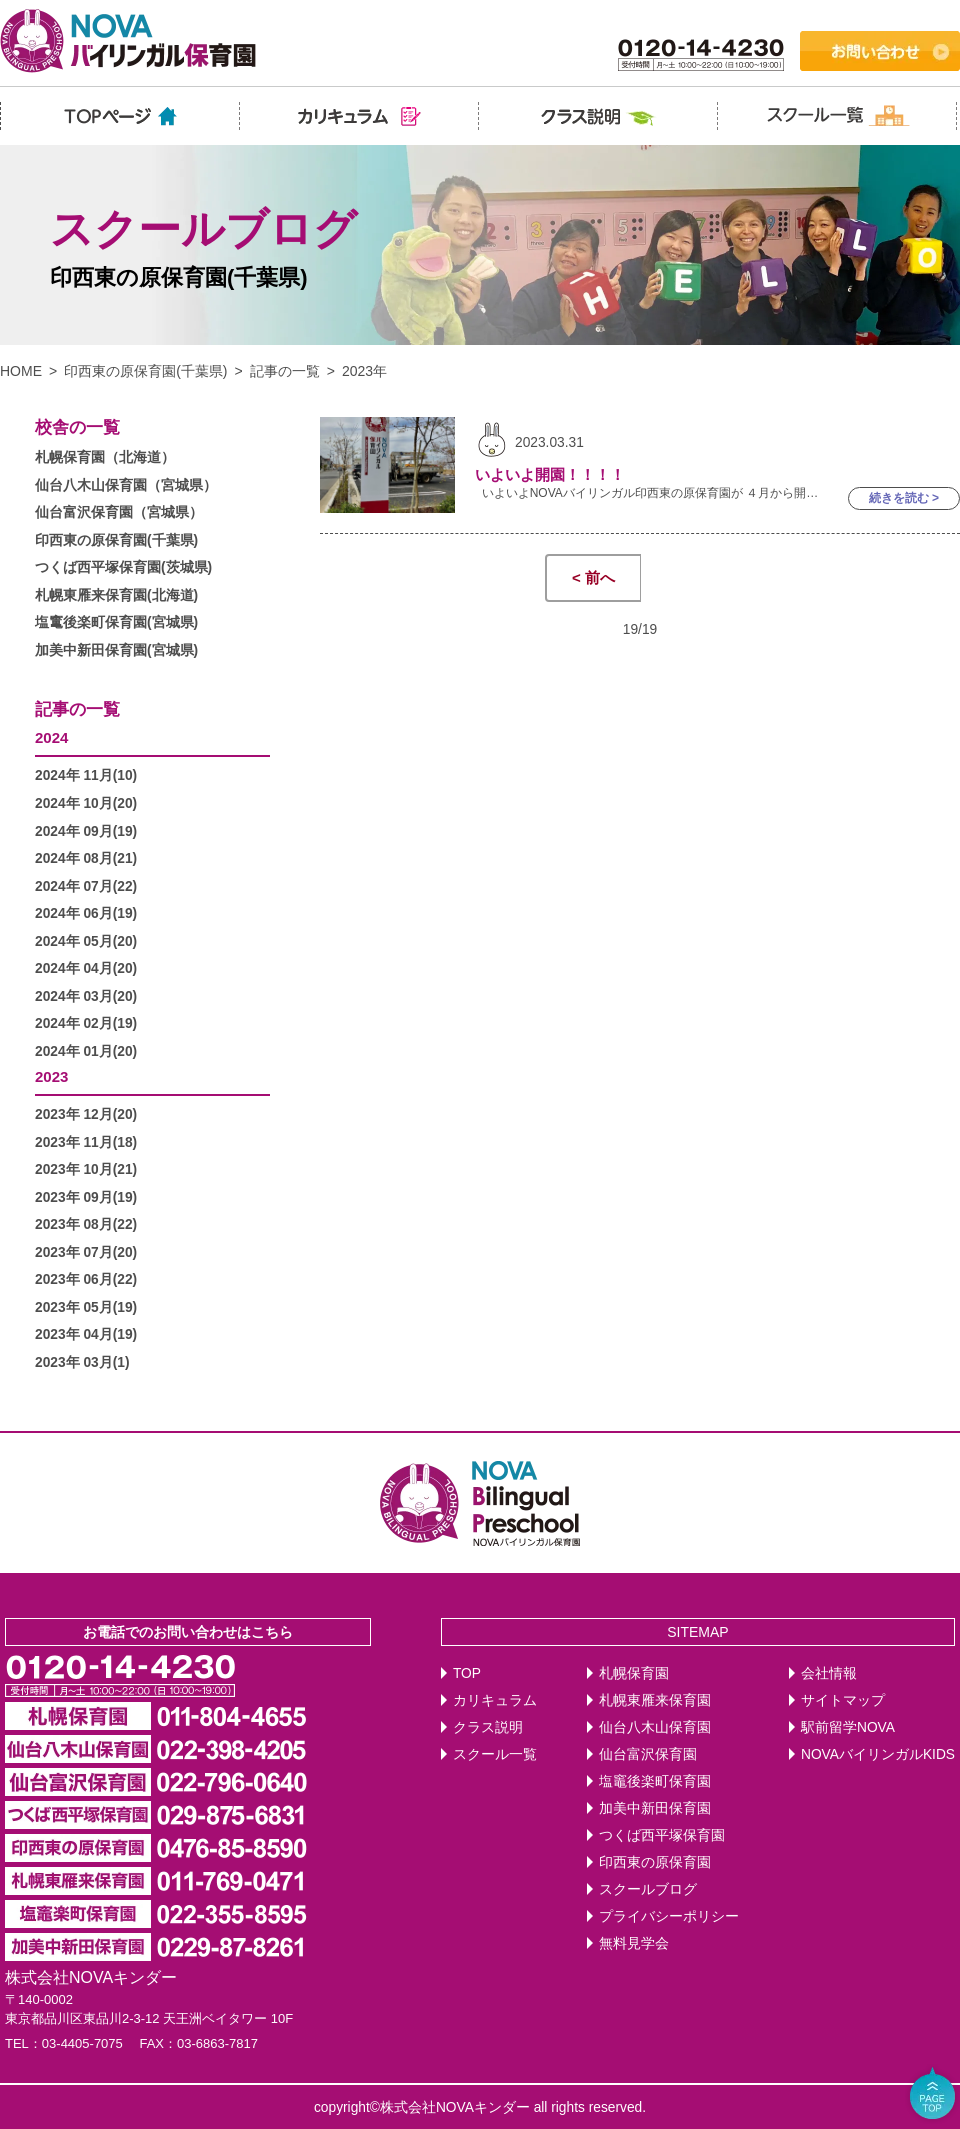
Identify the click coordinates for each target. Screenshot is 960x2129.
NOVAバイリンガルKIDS (878, 1754)
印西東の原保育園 (655, 1862)
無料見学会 (634, 1943)
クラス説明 (488, 1727)
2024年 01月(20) (86, 1051)
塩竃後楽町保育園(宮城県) (116, 622)
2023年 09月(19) (86, 1197)
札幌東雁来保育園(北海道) (116, 595)
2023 (51, 1076)
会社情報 (829, 1673)
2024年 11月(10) (86, 775)
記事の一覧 (285, 371)
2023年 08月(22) (86, 1224)
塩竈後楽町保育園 (655, 1781)
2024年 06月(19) (86, 913)
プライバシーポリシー (669, 1916)
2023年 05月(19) (86, 1307)
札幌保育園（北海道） (105, 457)
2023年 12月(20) (86, 1114)
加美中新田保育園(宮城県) (116, 650)
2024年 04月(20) (86, 968)
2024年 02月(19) (86, 1023)
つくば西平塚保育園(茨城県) (123, 567)
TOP (467, 1673)
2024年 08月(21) (86, 858)
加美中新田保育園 (655, 1808)
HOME (21, 371)
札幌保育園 (634, 1673)
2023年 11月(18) (86, 1142)
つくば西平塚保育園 (662, 1835)
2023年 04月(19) (86, 1334)
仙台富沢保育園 (648, 1754)
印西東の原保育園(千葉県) (145, 371)
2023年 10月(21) (86, 1169)
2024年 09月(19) (86, 831)
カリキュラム (495, 1700)
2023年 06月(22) (86, 1279)
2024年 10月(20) (86, 803)
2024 (51, 737)
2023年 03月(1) (82, 1362)
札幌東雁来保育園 (655, 1700)
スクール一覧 (495, 1754)
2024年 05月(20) (86, 941)
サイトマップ (843, 1700)
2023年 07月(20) (86, 1252)
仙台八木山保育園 (655, 1727)
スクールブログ (648, 1889)
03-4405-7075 (82, 2043)
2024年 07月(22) (86, 886)
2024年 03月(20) (86, 996)
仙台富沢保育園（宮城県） (119, 512)
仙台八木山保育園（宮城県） (126, 485)
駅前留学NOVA (848, 1727)
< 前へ (593, 577)
